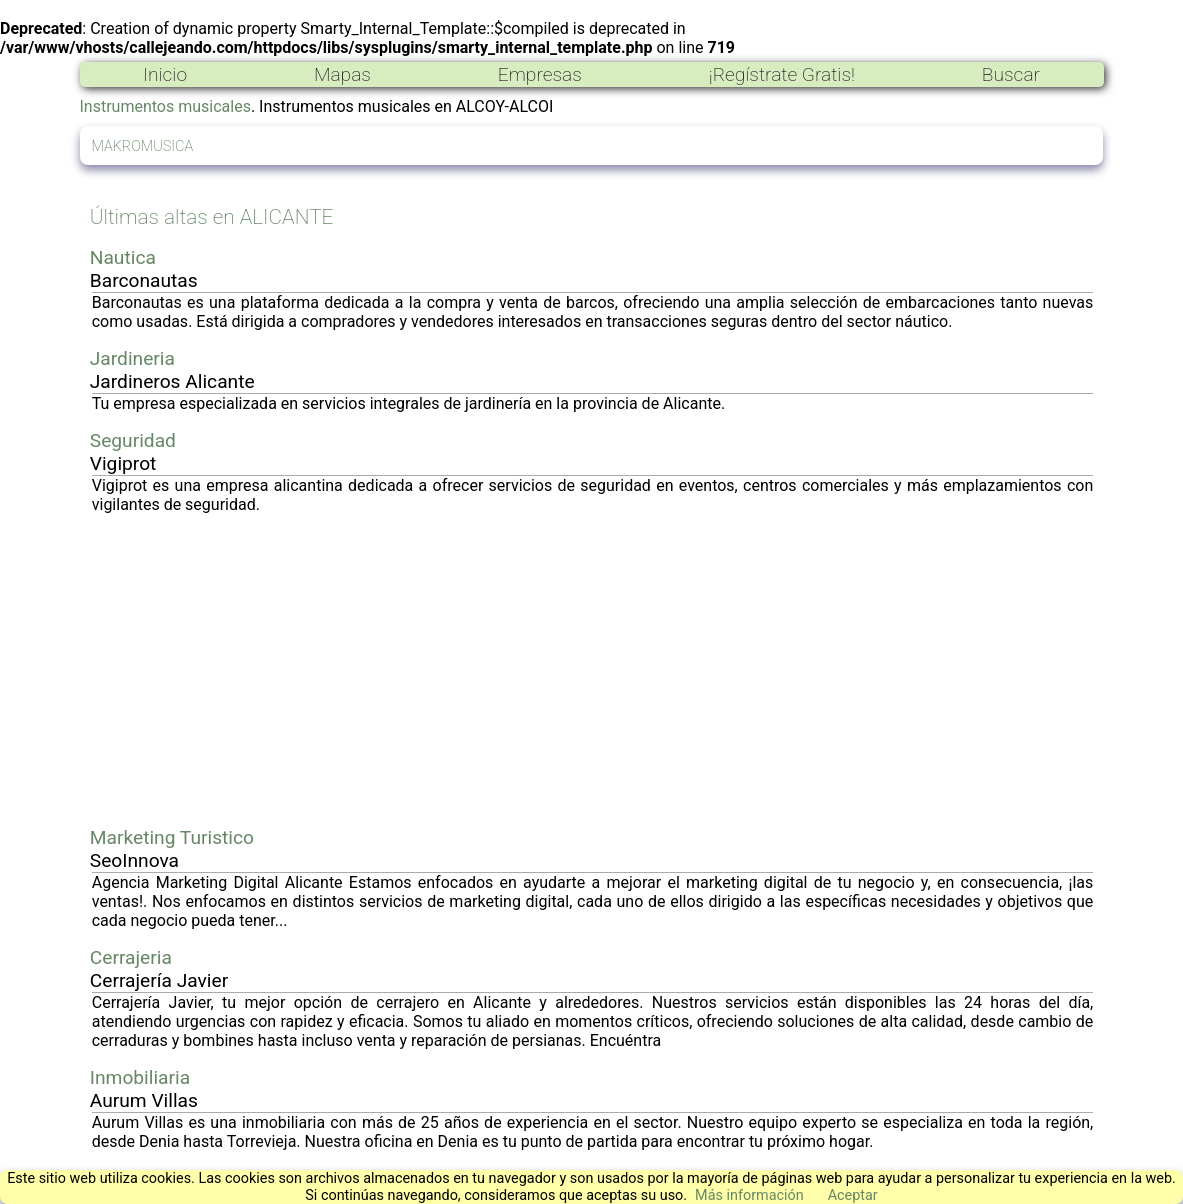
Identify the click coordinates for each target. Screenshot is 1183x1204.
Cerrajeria (131, 957)
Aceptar (853, 1195)
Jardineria (132, 358)
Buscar (1011, 74)
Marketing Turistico (172, 837)
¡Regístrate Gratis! (782, 74)
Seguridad (133, 440)
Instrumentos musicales (165, 106)
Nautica (123, 257)
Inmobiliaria (140, 1077)
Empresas (540, 74)
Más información (749, 1195)
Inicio (165, 74)
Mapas (342, 74)
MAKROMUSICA (143, 146)
